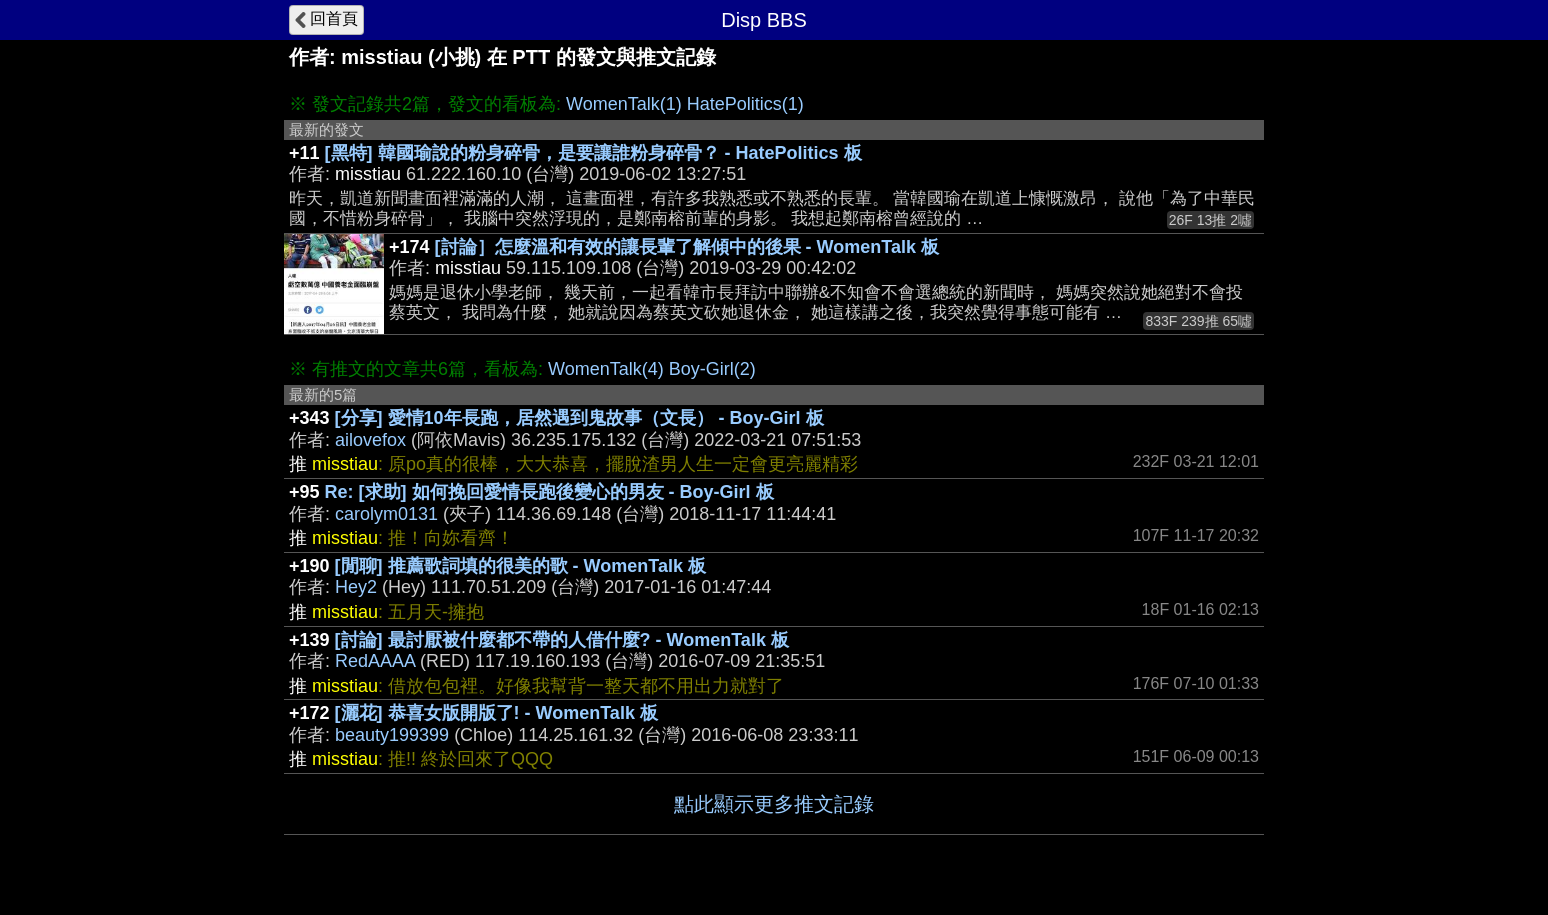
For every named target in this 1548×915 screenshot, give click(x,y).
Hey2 (356, 587)
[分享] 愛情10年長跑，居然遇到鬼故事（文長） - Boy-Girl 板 (579, 418)
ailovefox (370, 440)
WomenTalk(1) (624, 104)
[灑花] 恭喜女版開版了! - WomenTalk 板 (496, 713)
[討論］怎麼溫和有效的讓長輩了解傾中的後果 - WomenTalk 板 (687, 247)
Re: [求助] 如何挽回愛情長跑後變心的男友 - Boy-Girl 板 (549, 492)
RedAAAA (375, 661)
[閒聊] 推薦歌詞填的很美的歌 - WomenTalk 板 (520, 566)
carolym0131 (386, 514)
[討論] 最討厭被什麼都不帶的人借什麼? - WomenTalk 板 (562, 640)
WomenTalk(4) (606, 369)
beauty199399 (392, 735)
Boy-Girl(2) (712, 369)
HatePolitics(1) (745, 104)
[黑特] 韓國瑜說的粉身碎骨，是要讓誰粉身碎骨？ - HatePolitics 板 (593, 153)
